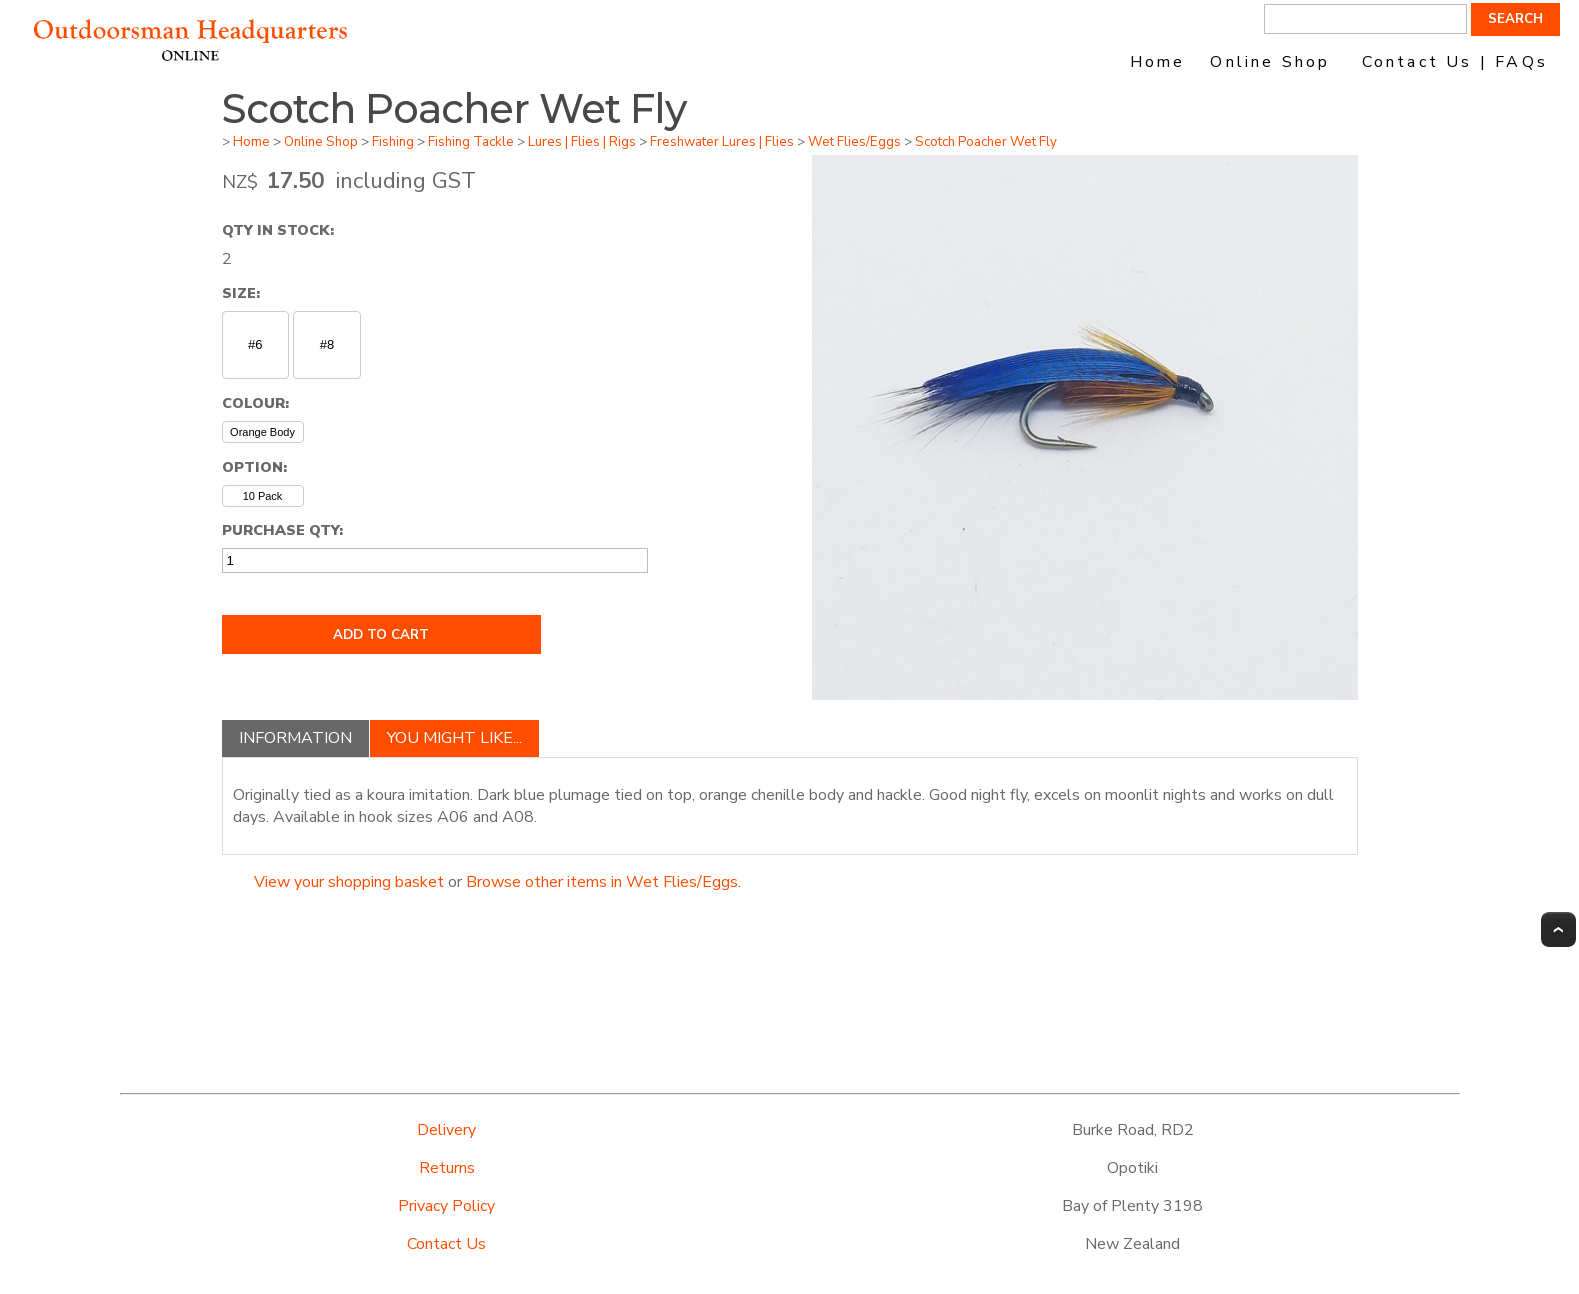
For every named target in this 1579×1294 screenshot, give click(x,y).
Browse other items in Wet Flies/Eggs (602, 882)
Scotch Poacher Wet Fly (986, 142)
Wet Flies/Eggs (854, 142)
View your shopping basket (349, 882)
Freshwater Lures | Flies (722, 142)
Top (1558, 929)
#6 (255, 344)
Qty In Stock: (278, 230)
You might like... (454, 738)
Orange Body (262, 432)
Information (295, 738)
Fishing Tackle (471, 142)
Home (1158, 62)
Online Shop (1270, 62)
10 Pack (263, 496)
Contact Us (446, 1244)
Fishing (393, 142)
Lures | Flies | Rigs (582, 142)
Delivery (446, 1130)
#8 (327, 344)
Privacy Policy (446, 1206)
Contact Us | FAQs (1455, 62)
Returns (447, 1168)
